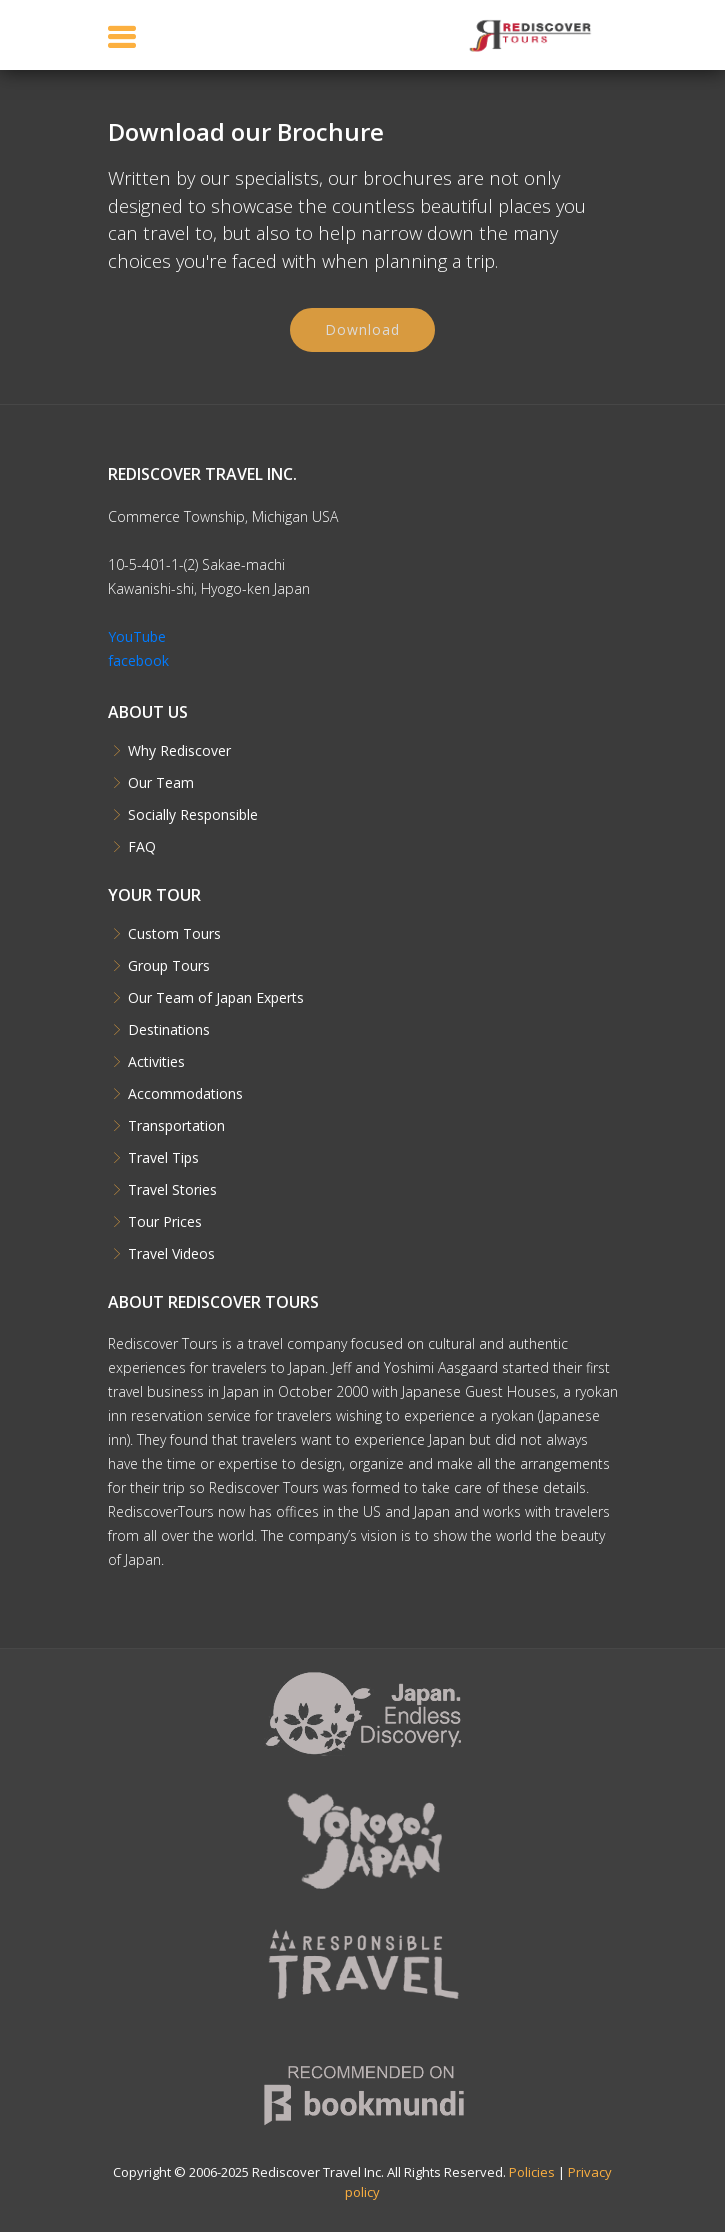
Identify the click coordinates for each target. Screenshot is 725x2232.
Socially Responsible (193, 815)
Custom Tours (174, 934)
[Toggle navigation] (122, 36)
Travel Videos (171, 1254)
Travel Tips (163, 1158)
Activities (156, 1062)
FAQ (142, 847)
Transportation (176, 1126)
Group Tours (169, 966)
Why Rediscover (179, 751)
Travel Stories (172, 1190)
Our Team (161, 783)
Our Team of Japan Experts (216, 998)
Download (362, 333)
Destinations (169, 1030)
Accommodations (185, 1094)
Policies (532, 2172)
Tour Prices (165, 1222)
